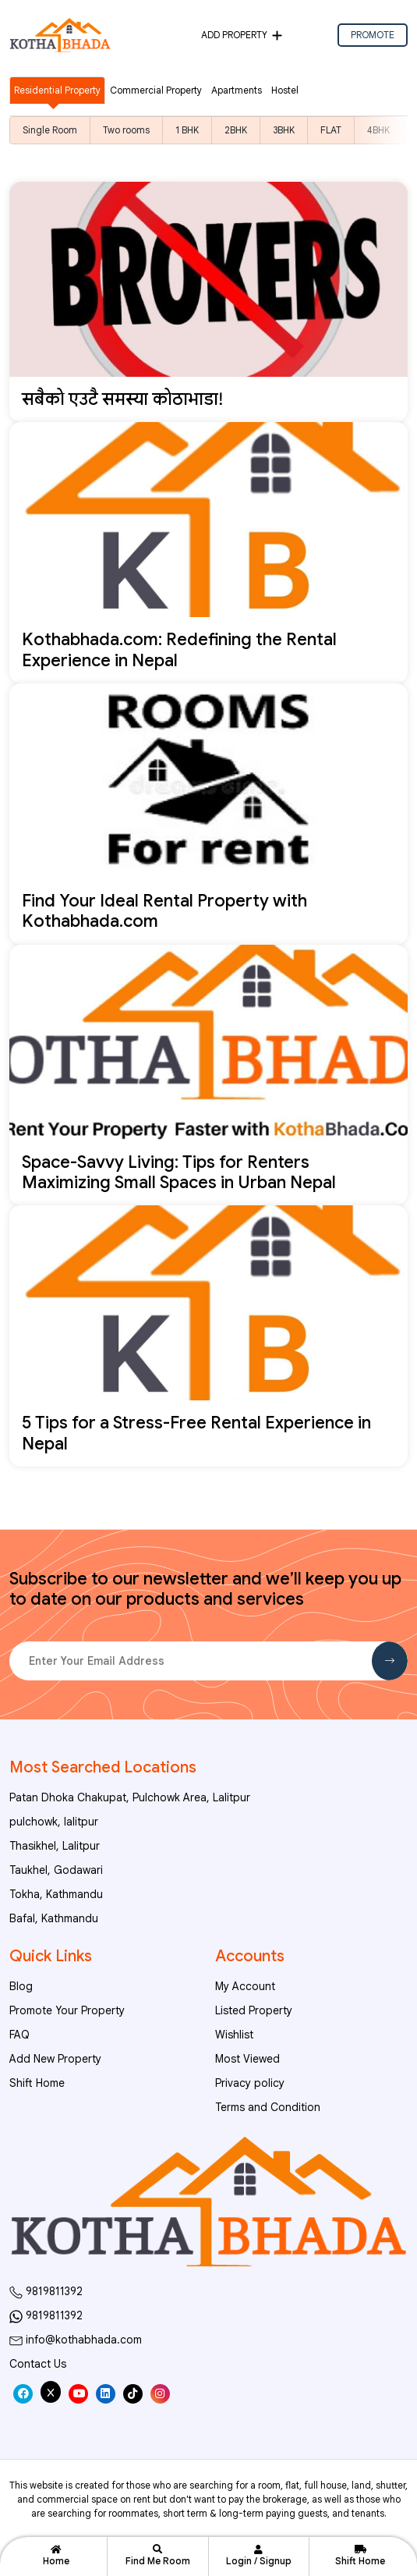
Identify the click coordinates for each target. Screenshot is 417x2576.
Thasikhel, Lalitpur (54, 1846)
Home (56, 2556)
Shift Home (360, 2556)
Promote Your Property (67, 2010)
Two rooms (126, 130)
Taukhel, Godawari (56, 1870)
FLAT (330, 130)
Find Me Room (157, 2556)
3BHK (284, 130)
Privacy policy (249, 2083)
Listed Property (253, 2010)
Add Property (242, 35)
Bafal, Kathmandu (53, 1918)
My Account (245, 1986)
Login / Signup (259, 2556)
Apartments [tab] (236, 90)
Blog (21, 1986)
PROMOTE (372, 35)
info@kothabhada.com (75, 2340)
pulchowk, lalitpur (53, 1822)
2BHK (235, 130)
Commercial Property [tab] (156, 90)
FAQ (19, 2035)
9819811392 (46, 2292)
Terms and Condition (267, 2107)
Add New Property (55, 2059)
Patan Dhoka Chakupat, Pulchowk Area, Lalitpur (129, 1797)
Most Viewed (247, 2059)
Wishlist (234, 2035)
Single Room (50, 130)
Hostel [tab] (285, 90)
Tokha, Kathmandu (56, 1894)
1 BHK (187, 130)
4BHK (378, 130)
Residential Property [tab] (57, 90)
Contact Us (37, 2365)
